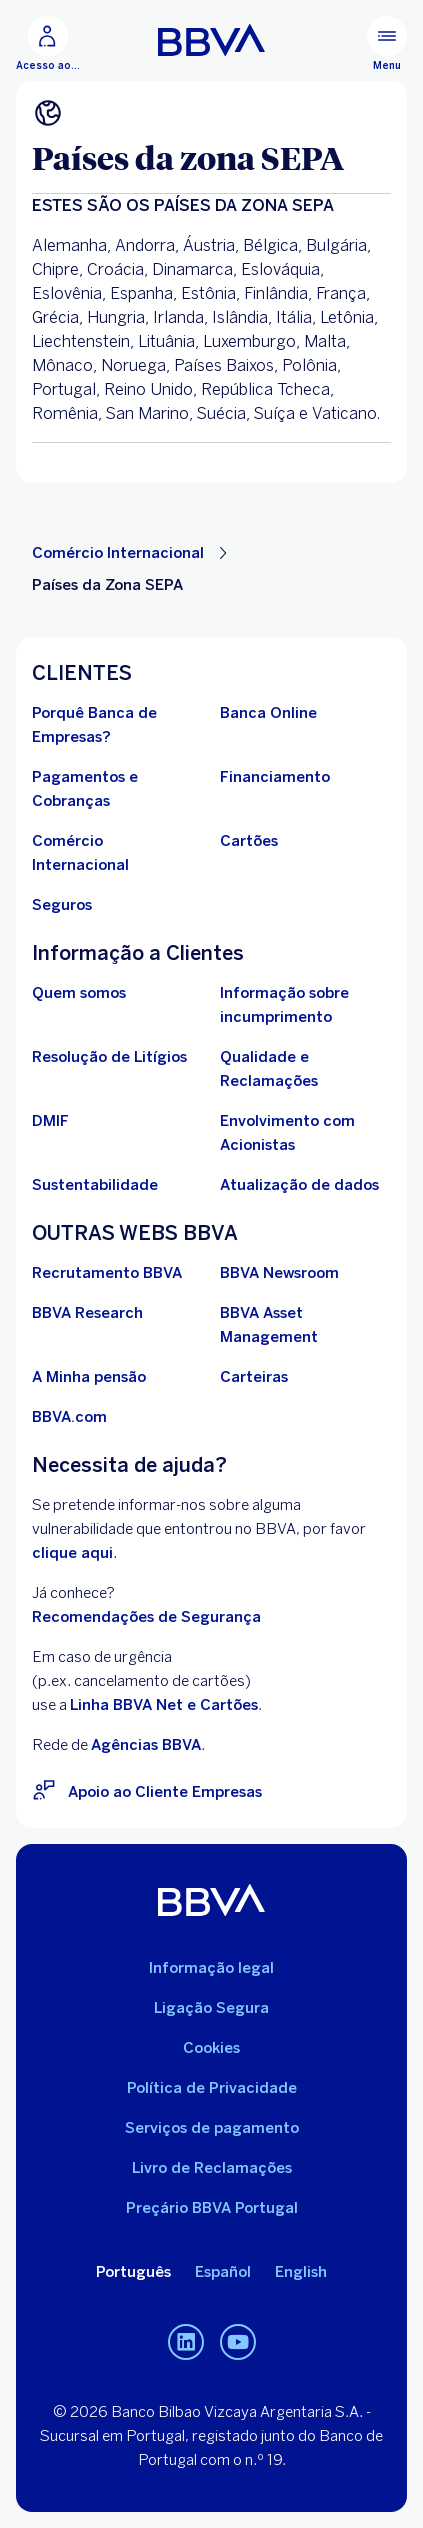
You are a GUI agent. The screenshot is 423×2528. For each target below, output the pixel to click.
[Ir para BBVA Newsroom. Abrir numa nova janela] (279, 1273)
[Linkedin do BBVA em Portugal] (186, 2342)
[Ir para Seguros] (62, 905)
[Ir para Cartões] (249, 841)
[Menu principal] (387, 44)
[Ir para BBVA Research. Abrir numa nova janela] (87, 1313)
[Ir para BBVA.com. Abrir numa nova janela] (69, 1417)
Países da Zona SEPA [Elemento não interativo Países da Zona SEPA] (107, 585)
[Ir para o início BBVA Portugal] (211, 40)
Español (223, 2272)
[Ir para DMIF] (50, 1121)
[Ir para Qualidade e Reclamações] (306, 1069)
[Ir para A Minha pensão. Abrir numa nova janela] (89, 1377)
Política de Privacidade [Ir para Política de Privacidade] (212, 2088)
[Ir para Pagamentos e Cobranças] (118, 789)
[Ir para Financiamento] (275, 777)
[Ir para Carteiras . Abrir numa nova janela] (254, 1377)
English (301, 2272)
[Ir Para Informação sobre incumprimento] (306, 1005)
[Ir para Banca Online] (268, 713)
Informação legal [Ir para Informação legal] (211, 1968)
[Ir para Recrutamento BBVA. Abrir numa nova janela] (107, 1273)
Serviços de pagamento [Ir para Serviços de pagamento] (212, 2128)
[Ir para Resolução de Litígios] (109, 1057)
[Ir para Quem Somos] (79, 993)
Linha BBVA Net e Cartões (164, 1705)
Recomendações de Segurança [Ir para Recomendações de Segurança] (146, 1617)
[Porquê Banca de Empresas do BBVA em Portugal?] (118, 725)
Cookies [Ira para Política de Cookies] (211, 2048)
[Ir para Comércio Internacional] (118, 853)
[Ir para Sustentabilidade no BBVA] (95, 1185)
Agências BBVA (146, 1745)
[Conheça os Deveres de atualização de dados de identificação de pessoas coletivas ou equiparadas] (299, 1185)
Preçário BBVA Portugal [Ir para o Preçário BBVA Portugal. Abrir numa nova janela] (212, 2208)
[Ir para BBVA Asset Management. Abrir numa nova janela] (306, 1325)
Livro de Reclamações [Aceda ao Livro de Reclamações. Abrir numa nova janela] (212, 2168)
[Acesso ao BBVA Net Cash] (48, 44)
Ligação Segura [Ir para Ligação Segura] (211, 2008)
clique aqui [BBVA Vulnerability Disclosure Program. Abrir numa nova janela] (72, 1553)
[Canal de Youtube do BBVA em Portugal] (238, 2342)
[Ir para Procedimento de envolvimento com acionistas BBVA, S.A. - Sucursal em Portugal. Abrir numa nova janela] (306, 1133)
